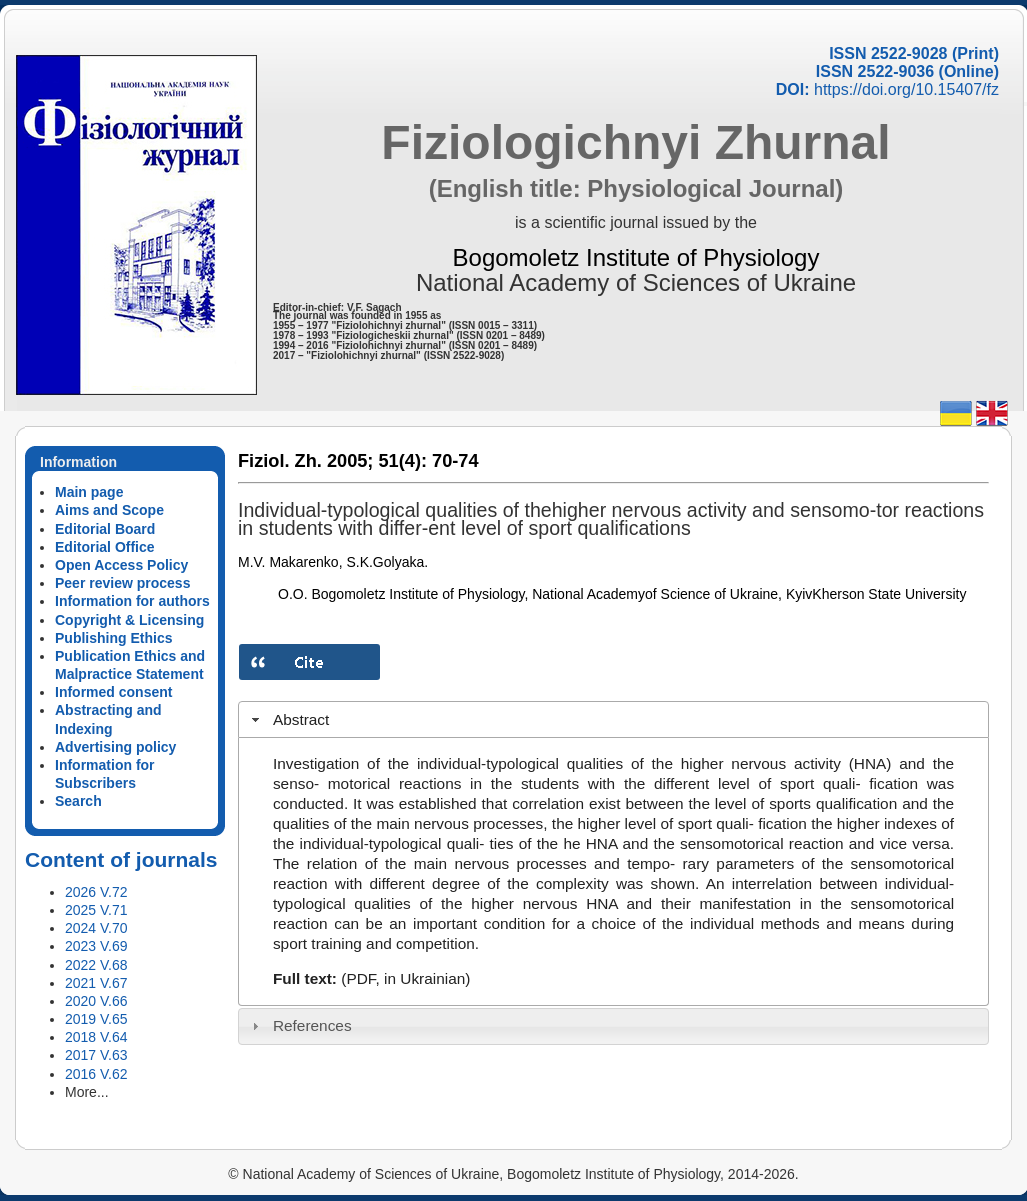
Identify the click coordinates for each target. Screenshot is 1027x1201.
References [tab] (299, 1025)
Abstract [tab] (288, 719)
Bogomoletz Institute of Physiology (636, 257)
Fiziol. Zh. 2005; (305, 461)
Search (78, 801)
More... (87, 1092)
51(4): (402, 461)
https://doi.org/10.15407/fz (906, 89)
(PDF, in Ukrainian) (405, 978)
